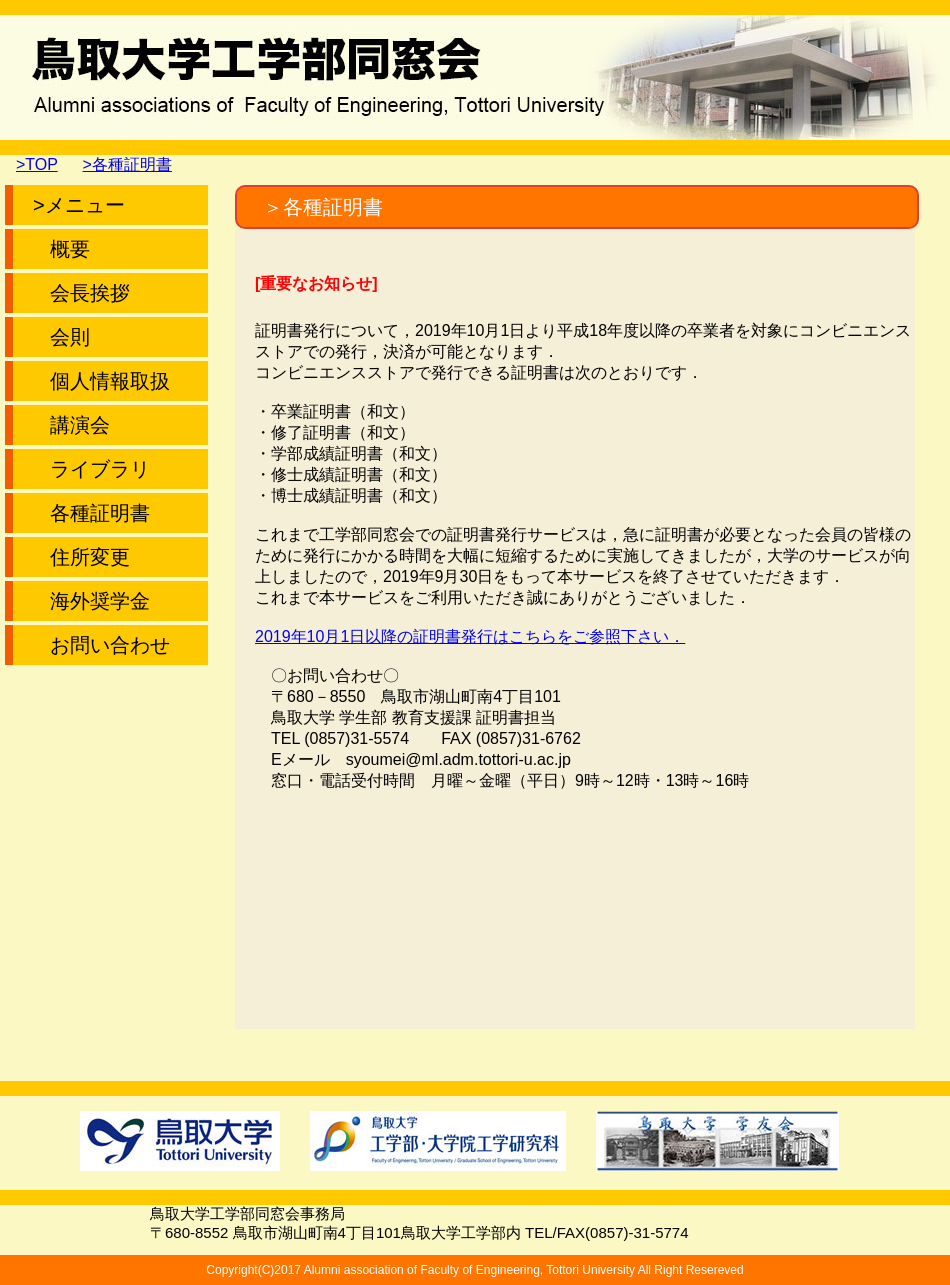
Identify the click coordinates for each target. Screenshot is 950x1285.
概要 (61, 249)
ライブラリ (91, 469)
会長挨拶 (81, 293)
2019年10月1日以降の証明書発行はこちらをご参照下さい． (470, 636)
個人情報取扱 (101, 381)
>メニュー (79, 205)
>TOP (37, 164)
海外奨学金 (91, 601)
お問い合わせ (101, 645)
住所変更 (81, 557)
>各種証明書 (127, 164)
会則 (61, 337)
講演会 (71, 425)
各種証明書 (91, 513)
